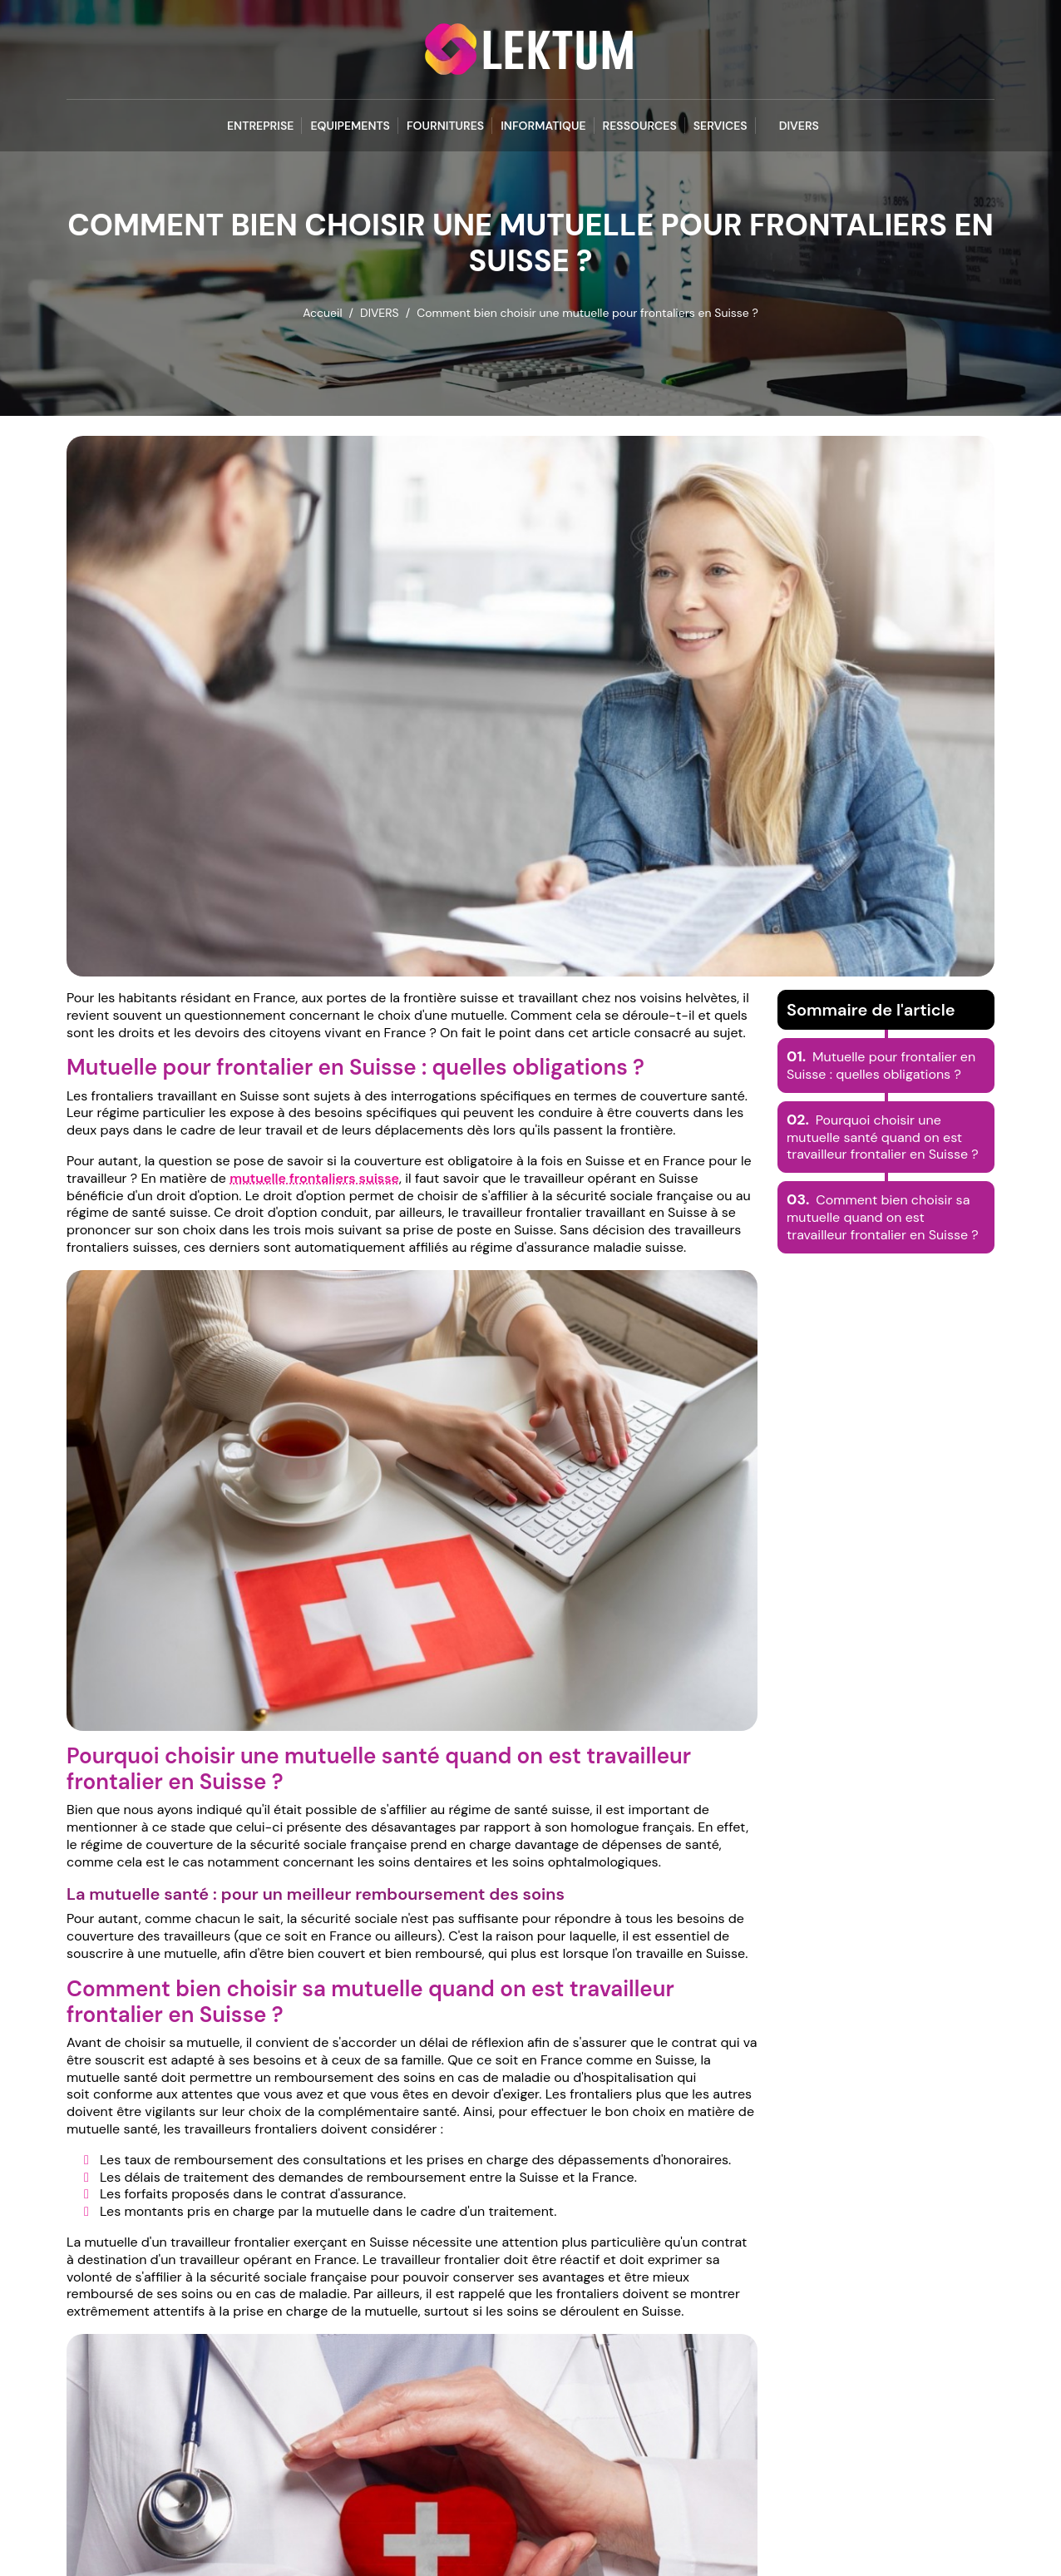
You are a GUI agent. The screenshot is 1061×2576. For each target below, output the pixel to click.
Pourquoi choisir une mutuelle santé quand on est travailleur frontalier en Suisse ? (883, 1137)
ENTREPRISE (260, 125)
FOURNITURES (445, 125)
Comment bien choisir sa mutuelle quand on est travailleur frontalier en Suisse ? (883, 1217)
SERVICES (720, 125)
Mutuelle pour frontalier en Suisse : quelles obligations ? (881, 1065)
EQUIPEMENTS (350, 125)
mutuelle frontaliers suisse (314, 1178)
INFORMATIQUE (543, 125)
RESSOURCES (640, 125)
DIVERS (799, 125)
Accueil (322, 312)
